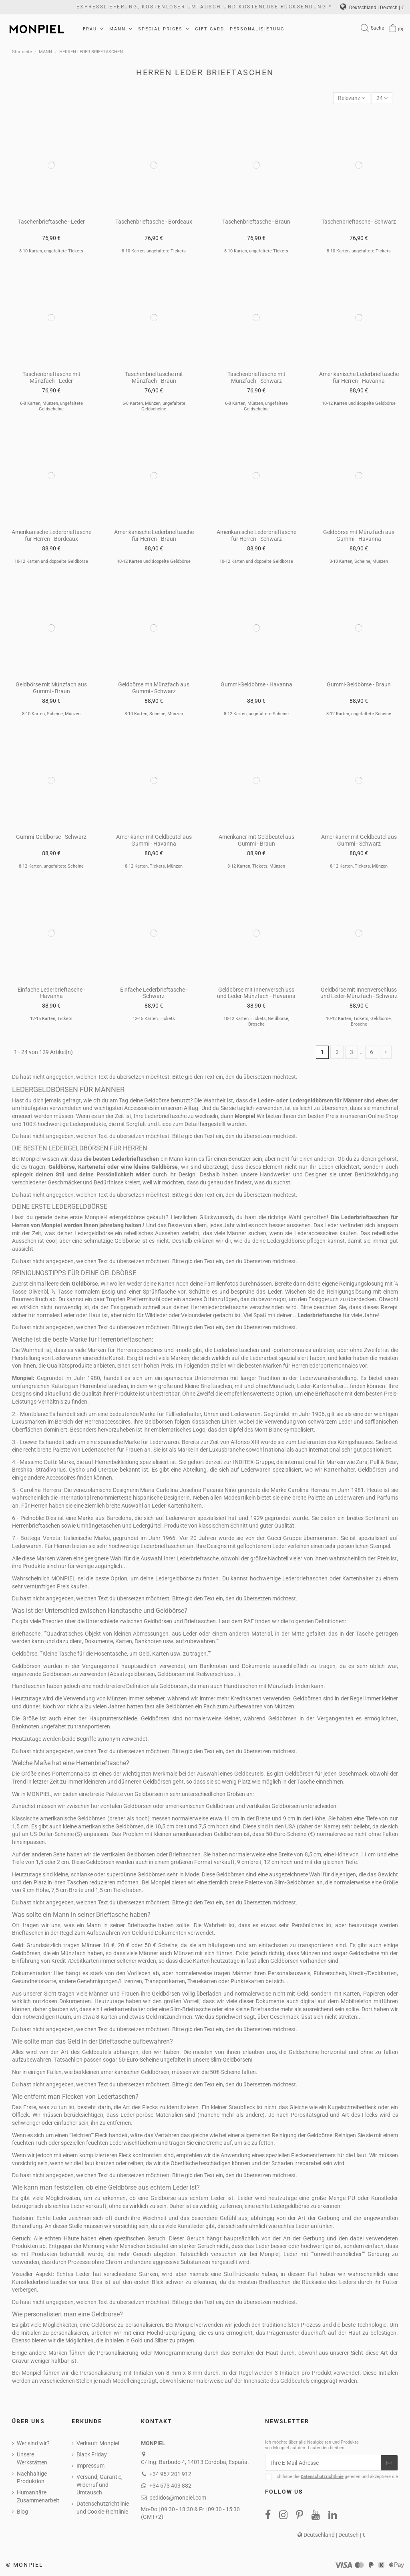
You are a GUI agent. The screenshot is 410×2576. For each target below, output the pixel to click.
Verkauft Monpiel (97, 2443)
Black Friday (91, 2454)
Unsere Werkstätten (32, 2458)
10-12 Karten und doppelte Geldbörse (359, 403)
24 (382, 98)
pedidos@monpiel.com (177, 2497)
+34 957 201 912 (170, 2474)
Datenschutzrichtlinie (322, 2476)
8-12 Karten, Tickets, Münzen (154, 866)
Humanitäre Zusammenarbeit (38, 2496)
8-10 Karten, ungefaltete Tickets (51, 251)
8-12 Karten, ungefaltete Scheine (256, 713)
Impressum (90, 2465)
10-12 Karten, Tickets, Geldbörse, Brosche (256, 1021)
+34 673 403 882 (170, 2485)
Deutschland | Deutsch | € (372, 7)
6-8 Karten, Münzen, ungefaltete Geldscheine (51, 406)
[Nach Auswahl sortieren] (351, 98)
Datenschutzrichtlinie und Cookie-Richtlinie (102, 2507)
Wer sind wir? (33, 2443)
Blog (22, 2511)
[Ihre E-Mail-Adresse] (323, 2462)
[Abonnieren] (389, 2462)
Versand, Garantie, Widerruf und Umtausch (99, 2485)
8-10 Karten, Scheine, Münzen (359, 561)
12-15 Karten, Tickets (51, 1018)
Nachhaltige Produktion (32, 2477)
